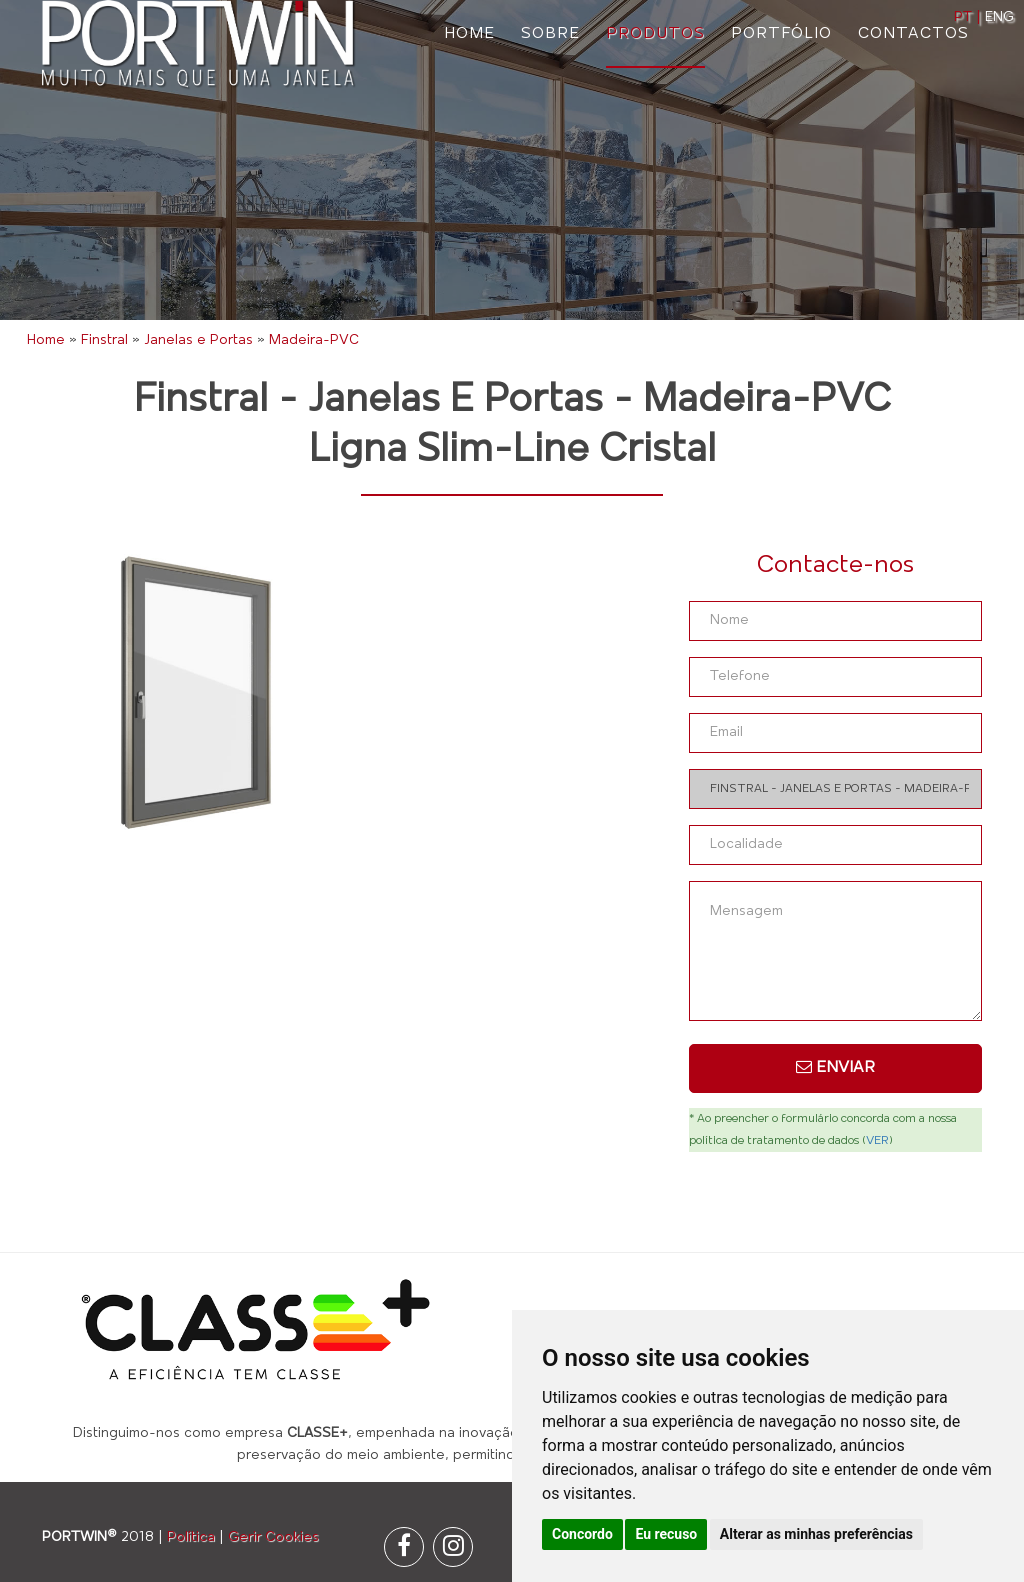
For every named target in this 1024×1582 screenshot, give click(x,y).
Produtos (655, 34)
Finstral (104, 340)
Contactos (913, 34)
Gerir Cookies (273, 1537)
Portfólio (781, 34)
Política (191, 1537)
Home (469, 34)
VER (877, 1141)
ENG (999, 17)
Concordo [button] (582, 1534)
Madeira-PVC (314, 340)
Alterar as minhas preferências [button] (816, 1534)
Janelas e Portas (198, 340)
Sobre (550, 34)
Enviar (835, 1067)
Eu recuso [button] (666, 1534)
